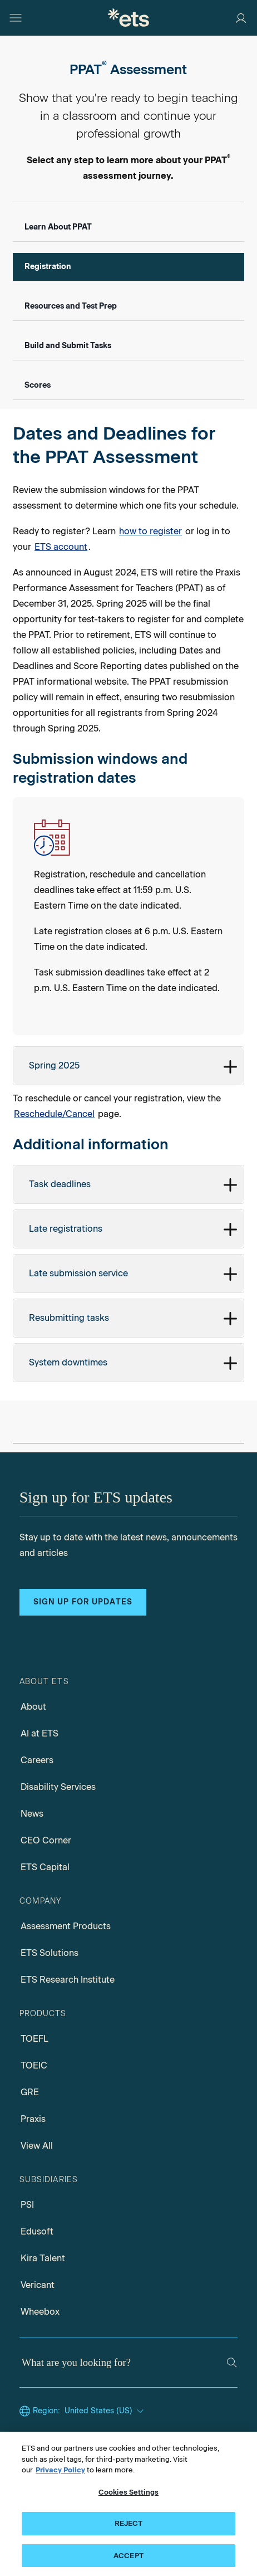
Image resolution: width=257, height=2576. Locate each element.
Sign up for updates (82, 1602)
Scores (37, 385)
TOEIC (34, 2065)
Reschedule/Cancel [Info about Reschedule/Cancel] (54, 1114)
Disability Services (58, 1787)
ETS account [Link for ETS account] (60, 546)
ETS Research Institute (68, 1979)
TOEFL (34, 2038)
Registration (47, 266)
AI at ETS (39, 1733)
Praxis (33, 2119)
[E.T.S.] (128, 17)
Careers (37, 1760)
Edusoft (37, 2231)
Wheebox (40, 2311)
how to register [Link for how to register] (150, 531)
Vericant (38, 2285)
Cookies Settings (128, 2495)
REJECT (129, 2527)
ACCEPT (128, 2559)
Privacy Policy (60, 2474)
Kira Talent (43, 2258)
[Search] (232, 2363)
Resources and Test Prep (70, 306)
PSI (27, 2204)
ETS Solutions (49, 1953)
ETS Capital (45, 1867)
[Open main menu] (15, 18)
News (32, 1813)
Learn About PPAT (58, 227)
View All (37, 2145)
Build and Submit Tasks (67, 345)
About (33, 1706)
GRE (30, 2092)
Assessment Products (66, 1926)
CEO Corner (46, 1840)
